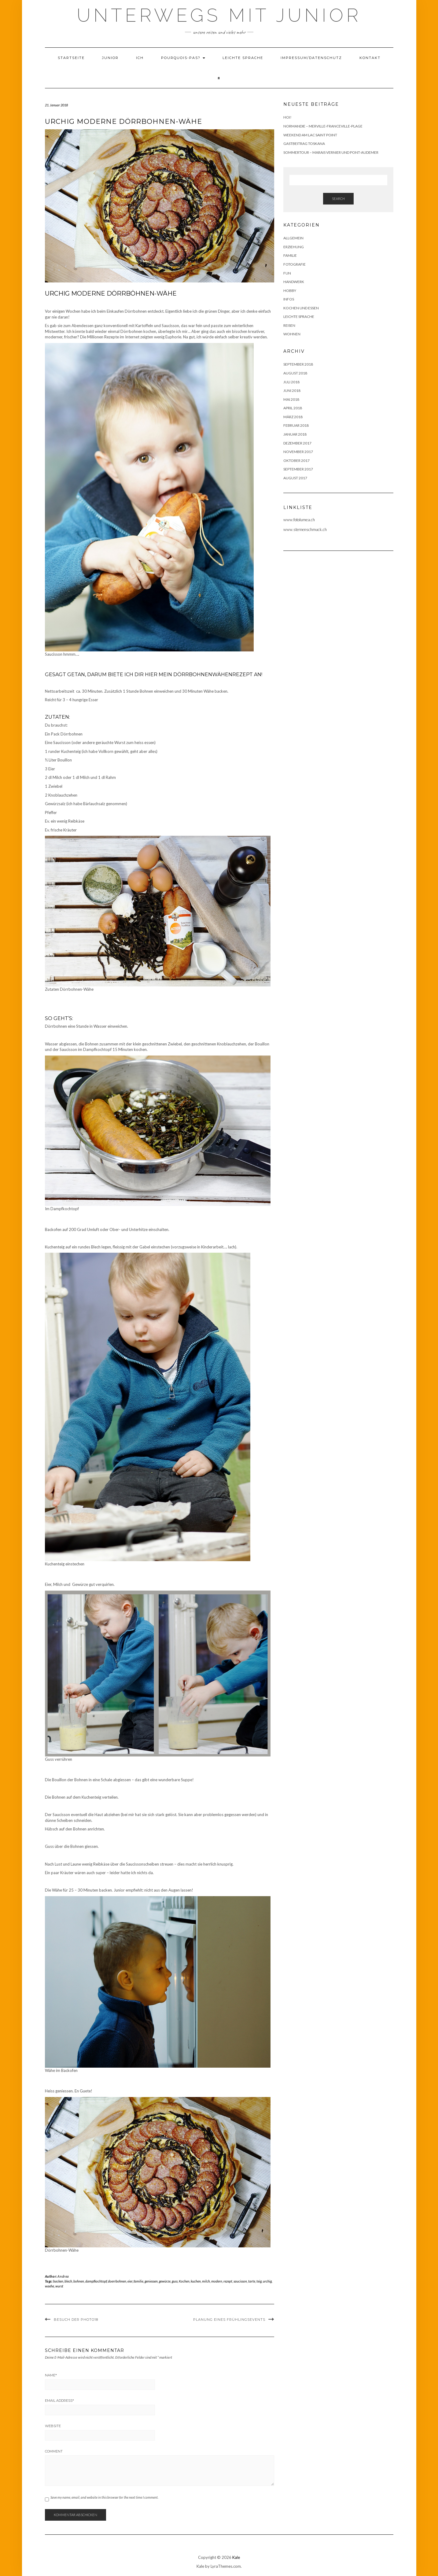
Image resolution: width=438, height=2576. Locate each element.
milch (206, 2281)
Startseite (71, 58)
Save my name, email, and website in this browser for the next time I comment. (104, 2497)
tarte (251, 2281)
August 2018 (295, 373)
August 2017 (295, 478)
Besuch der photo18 (76, 2319)
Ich (140, 58)
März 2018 (293, 417)
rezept (227, 2281)
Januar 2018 (295, 434)
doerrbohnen (117, 2281)
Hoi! (287, 117)
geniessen (151, 2281)
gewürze (165, 2281)
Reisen (289, 325)
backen (58, 2281)
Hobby (289, 290)
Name (51, 2375)
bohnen (78, 2281)
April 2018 (292, 408)
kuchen (196, 2281)
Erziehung (293, 247)
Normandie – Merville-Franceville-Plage (323, 126)
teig (259, 2281)
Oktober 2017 (296, 460)
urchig (267, 2281)
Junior (110, 58)
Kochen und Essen (301, 308)
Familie (290, 255)
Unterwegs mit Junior (219, 15)
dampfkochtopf (96, 2281)
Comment (54, 2451)
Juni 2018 (291, 390)
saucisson (240, 2281)
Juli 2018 (291, 382)
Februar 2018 (296, 425)
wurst (59, 2286)
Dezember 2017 (297, 443)
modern (216, 2281)
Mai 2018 (291, 399)
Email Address (59, 2400)
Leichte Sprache (243, 58)
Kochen (184, 2281)
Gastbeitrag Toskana (304, 143)
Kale (236, 2557)
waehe (49, 2286)
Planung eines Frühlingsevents (229, 2319)
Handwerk (293, 281)
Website (53, 2426)
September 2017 (298, 469)
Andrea (63, 2276)
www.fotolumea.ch (299, 519)
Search (338, 199)
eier (129, 2281)
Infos (288, 299)
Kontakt (370, 58)
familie (138, 2281)
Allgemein (293, 238)
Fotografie (294, 264)
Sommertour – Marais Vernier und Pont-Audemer (330, 152)
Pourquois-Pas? (183, 58)
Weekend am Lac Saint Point (310, 135)
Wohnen (291, 334)
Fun (287, 273)
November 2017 (298, 451)
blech (68, 2281)
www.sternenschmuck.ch (305, 529)
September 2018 (298, 364)
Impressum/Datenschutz (311, 58)
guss (175, 2281)
